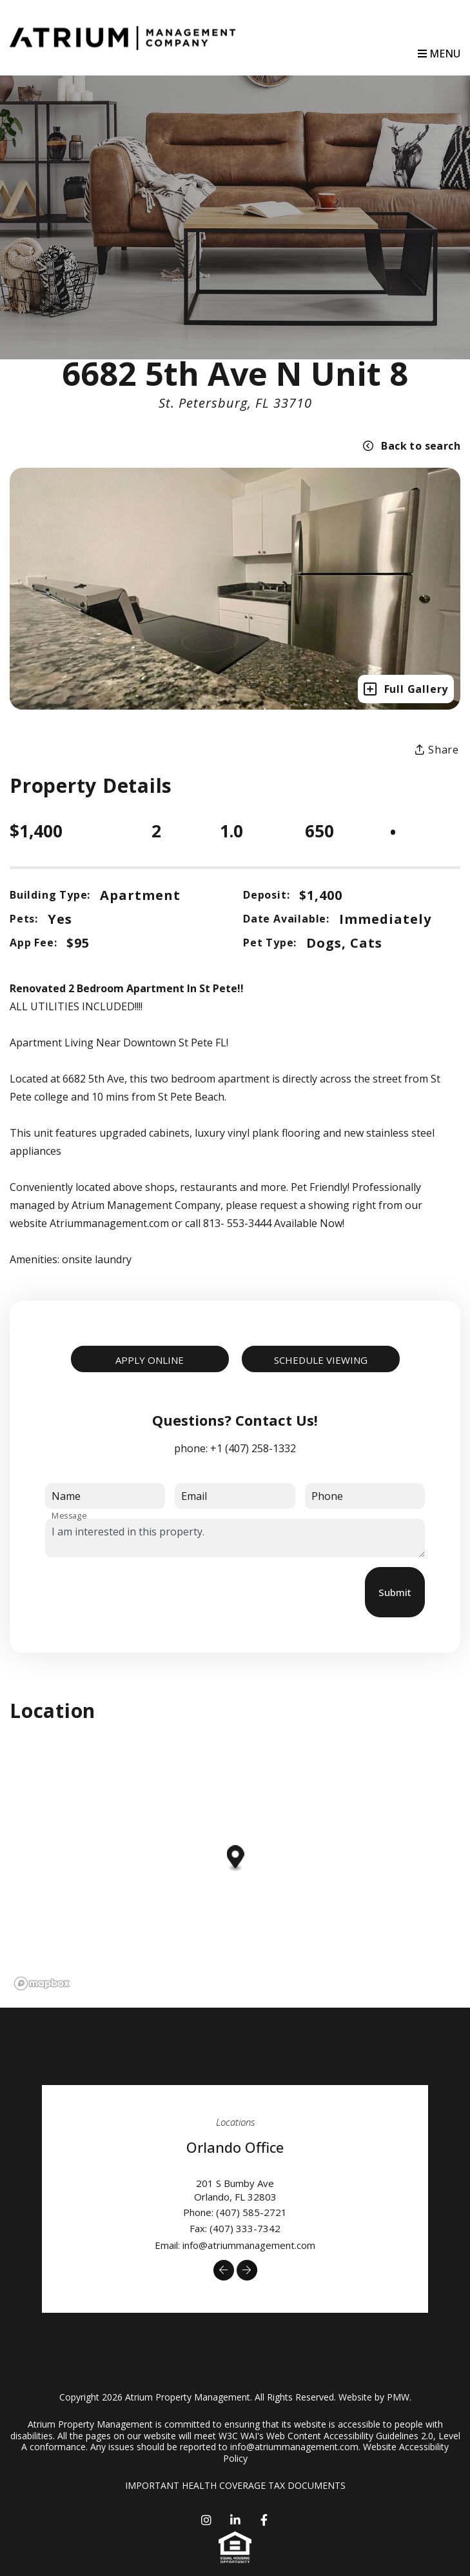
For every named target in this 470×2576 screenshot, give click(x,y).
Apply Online (149, 1359)
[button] (223, 2270)
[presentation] (143, 1592)
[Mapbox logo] (42, 1983)
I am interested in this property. (235, 1538)
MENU (439, 53)
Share (437, 749)
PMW (398, 2397)
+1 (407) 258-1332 (253, 1448)
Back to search (411, 446)
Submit (394, 1592)
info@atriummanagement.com (248, 2245)
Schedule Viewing (320, 1359)
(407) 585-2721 (251, 2212)
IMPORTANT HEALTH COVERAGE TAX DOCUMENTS (235, 2485)
